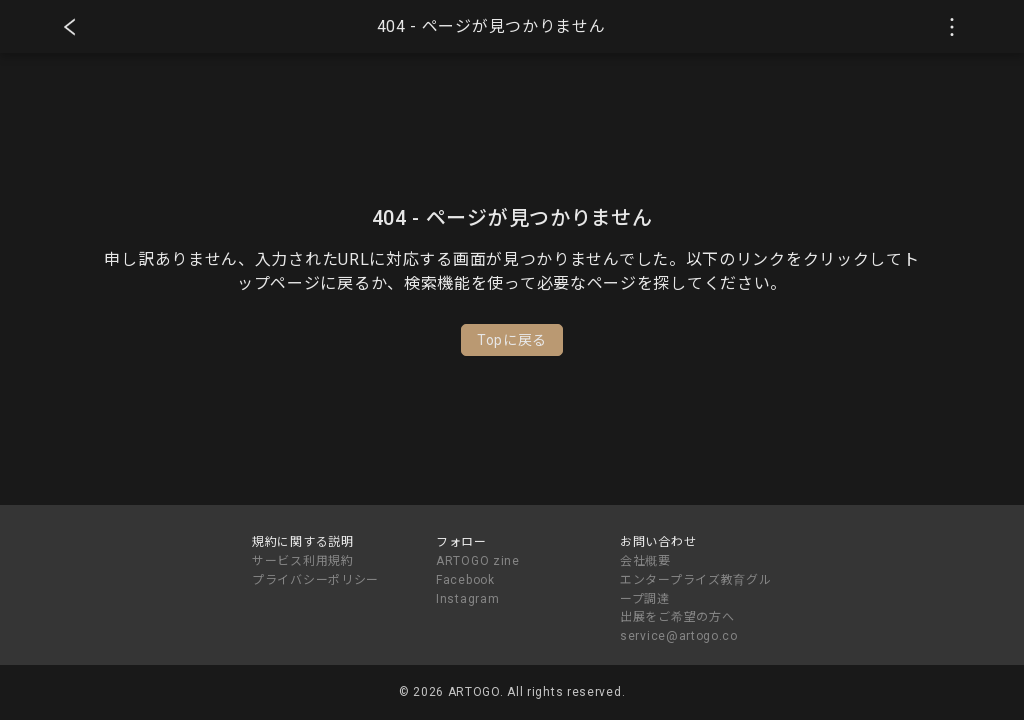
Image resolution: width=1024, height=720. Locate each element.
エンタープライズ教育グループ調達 (695, 589)
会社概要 (645, 561)
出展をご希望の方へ (677, 617)
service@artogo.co (679, 636)
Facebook (465, 580)
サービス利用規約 (303, 561)
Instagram (467, 599)
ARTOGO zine (478, 561)
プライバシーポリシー (315, 580)
